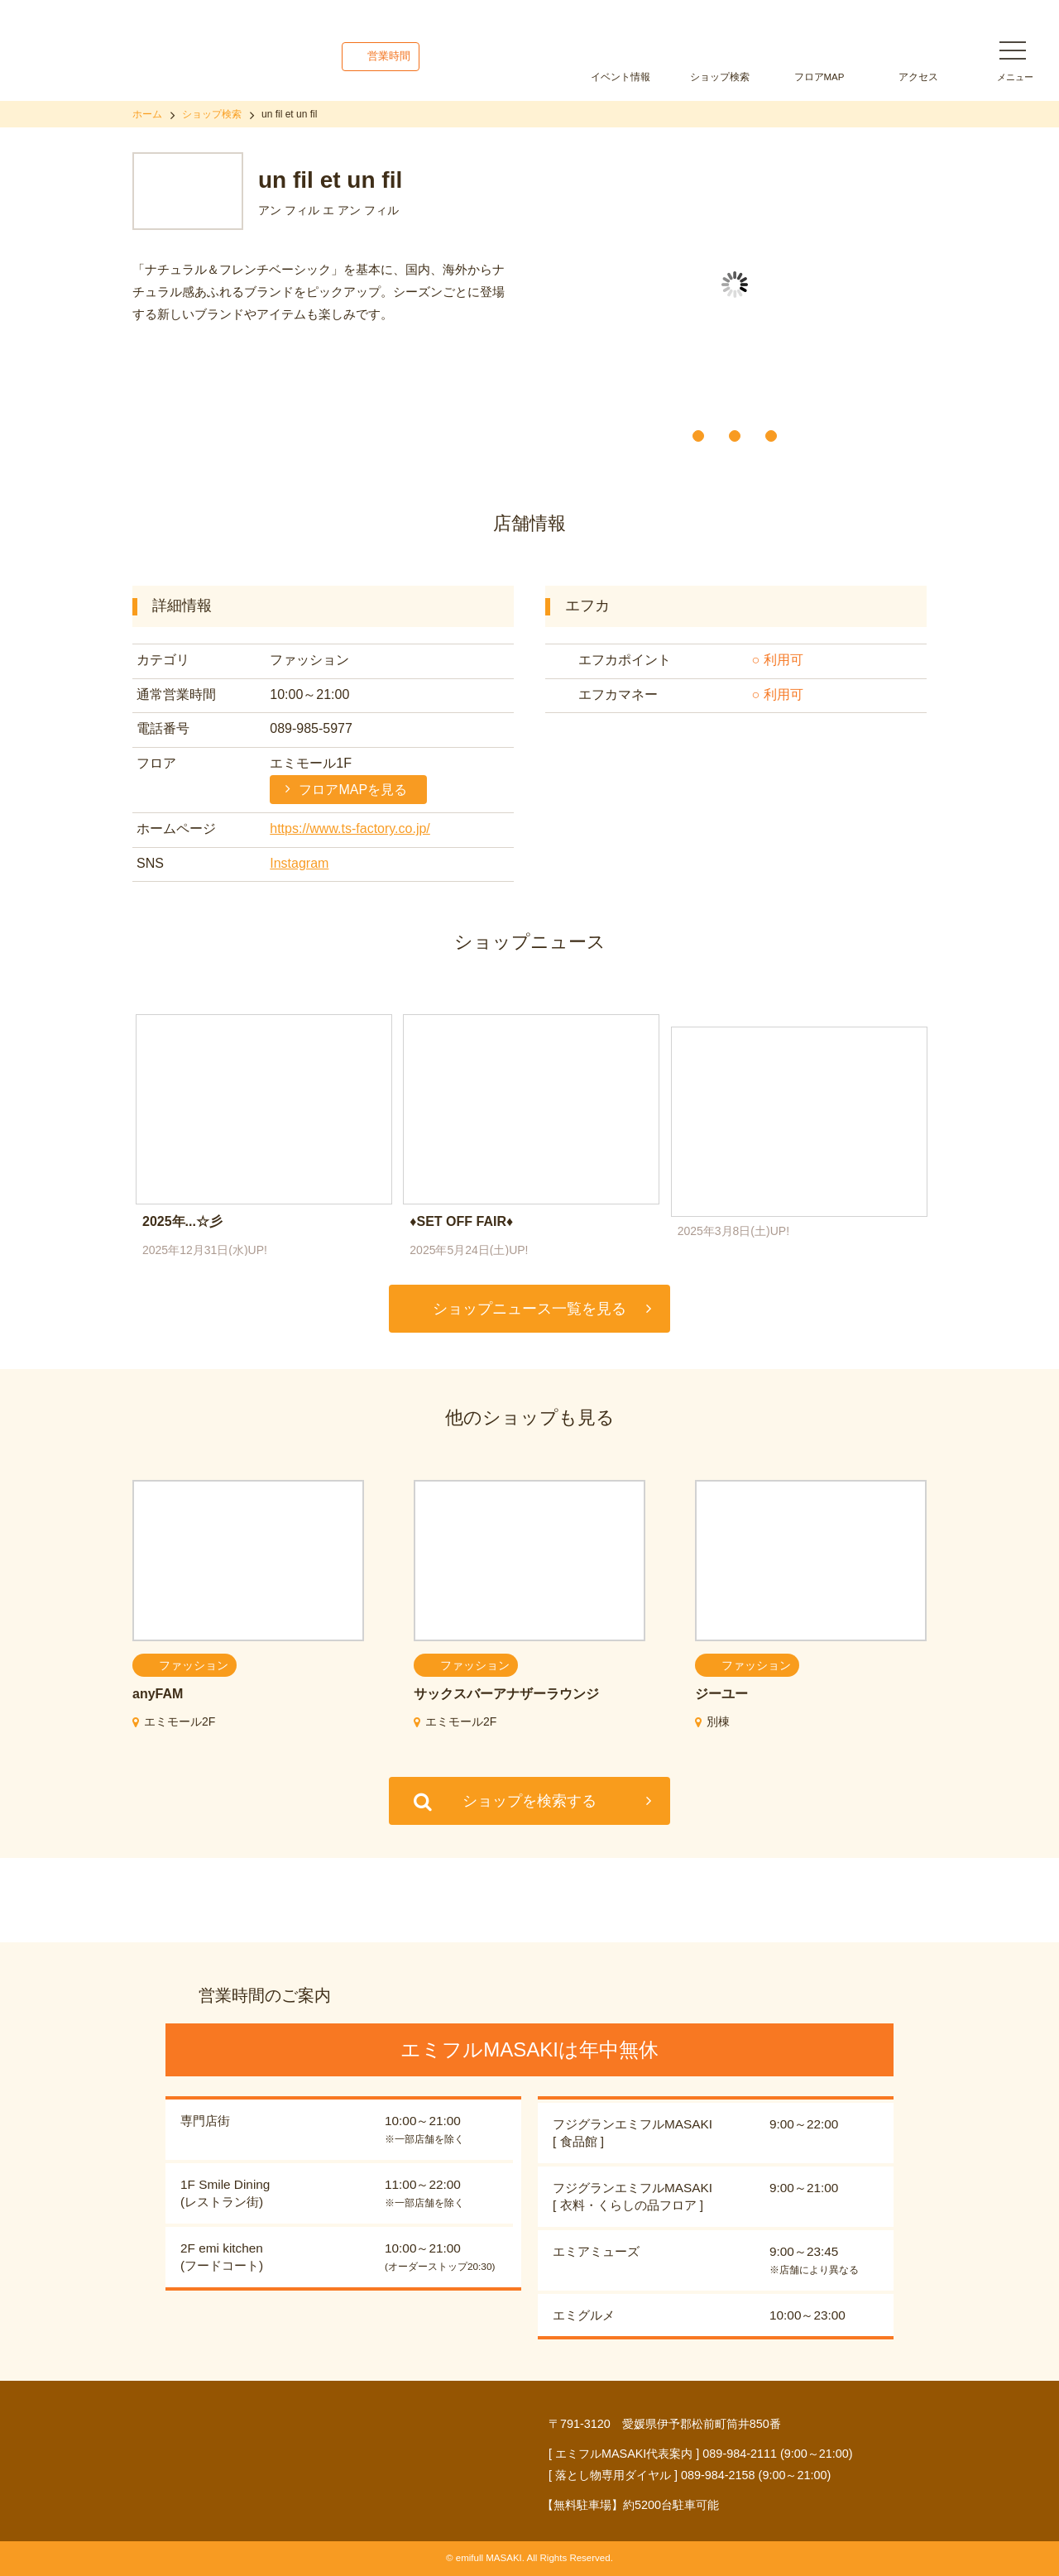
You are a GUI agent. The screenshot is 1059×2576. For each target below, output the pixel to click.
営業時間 (388, 56)
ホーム (147, 114)
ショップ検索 (720, 77)
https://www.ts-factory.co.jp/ (350, 828)
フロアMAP (819, 77)
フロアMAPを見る (353, 790)
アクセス (918, 77)
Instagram (299, 863)
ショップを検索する (529, 1801)
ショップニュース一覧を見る (529, 1308)
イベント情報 (620, 77)
